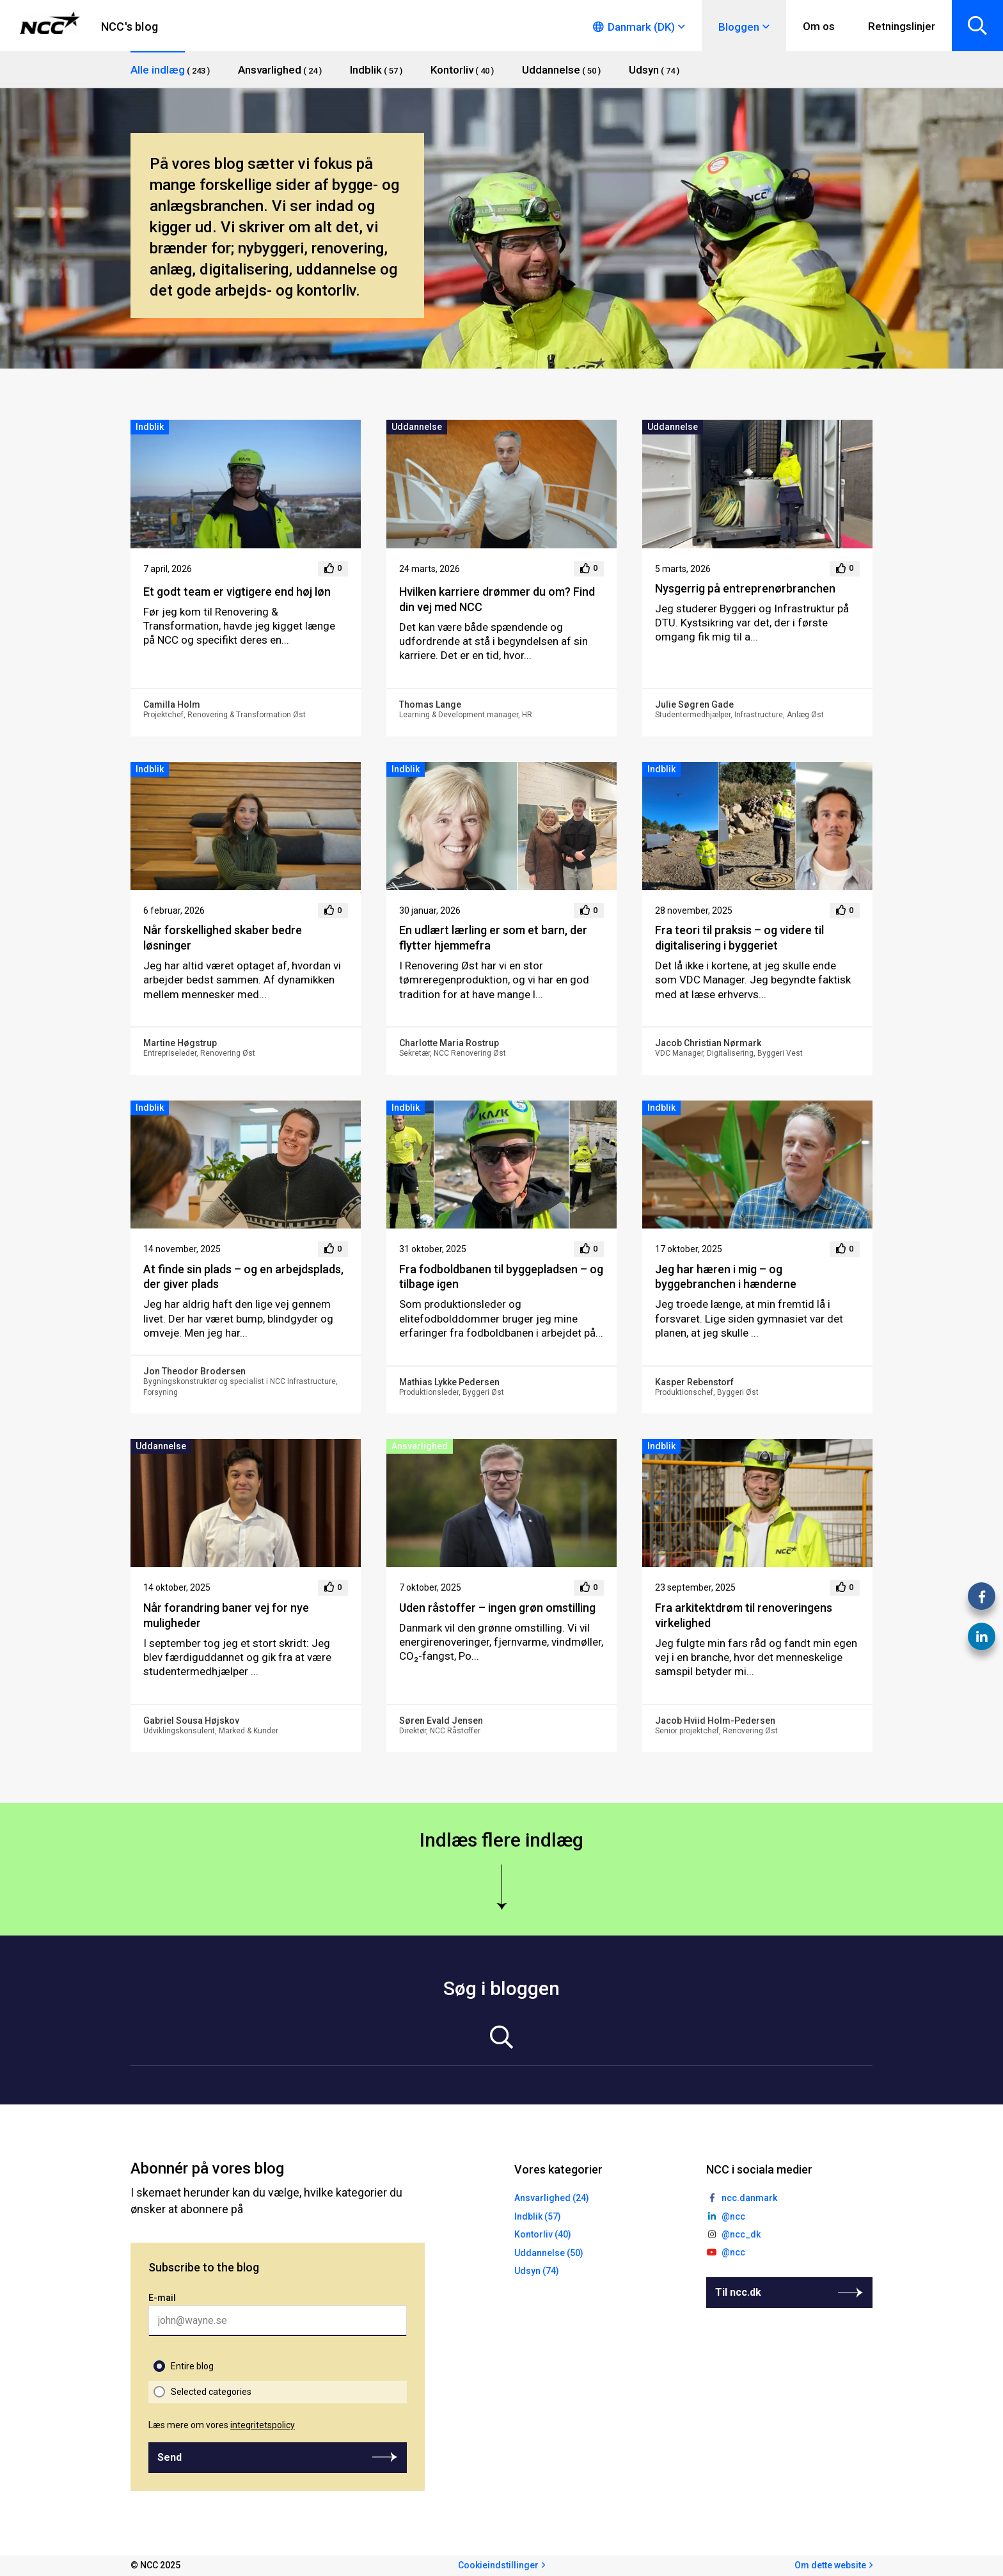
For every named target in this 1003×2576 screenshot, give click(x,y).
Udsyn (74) (536, 2271)
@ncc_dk (741, 2234)
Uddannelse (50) (548, 2253)
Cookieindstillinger (498, 2565)
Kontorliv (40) (542, 2234)
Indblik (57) (537, 2216)
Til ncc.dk (738, 2292)
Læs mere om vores (221, 2425)
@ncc (733, 2216)
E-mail (162, 2298)
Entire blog (192, 2366)
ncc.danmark (749, 2198)
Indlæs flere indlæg (501, 1840)
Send (169, 2457)
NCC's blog (129, 26)
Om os (819, 26)
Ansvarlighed (419, 1446)
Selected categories (211, 2392)
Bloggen (738, 26)
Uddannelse (416, 427)
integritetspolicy (262, 2425)
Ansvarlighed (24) (551, 2198)
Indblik (150, 427)
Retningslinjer (901, 26)
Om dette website (830, 2565)
